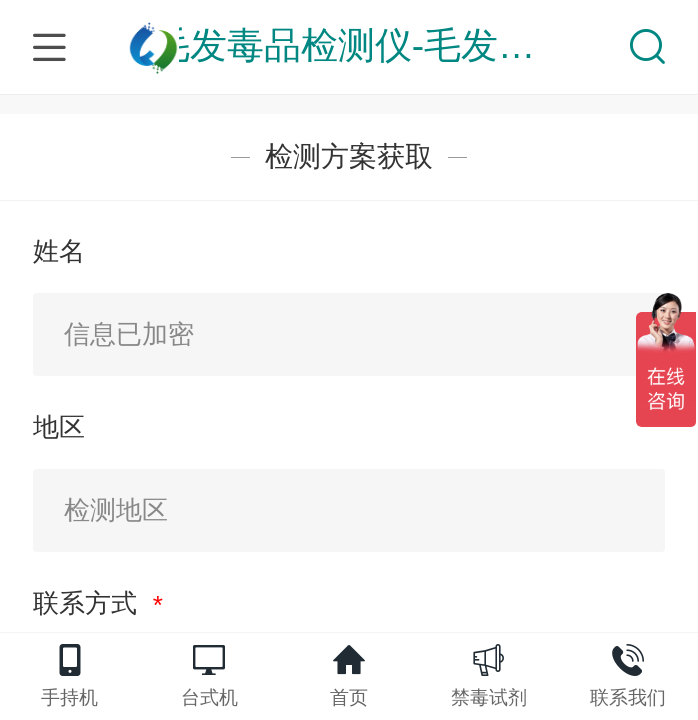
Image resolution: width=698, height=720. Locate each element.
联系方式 (88, 603)
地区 (59, 427)
